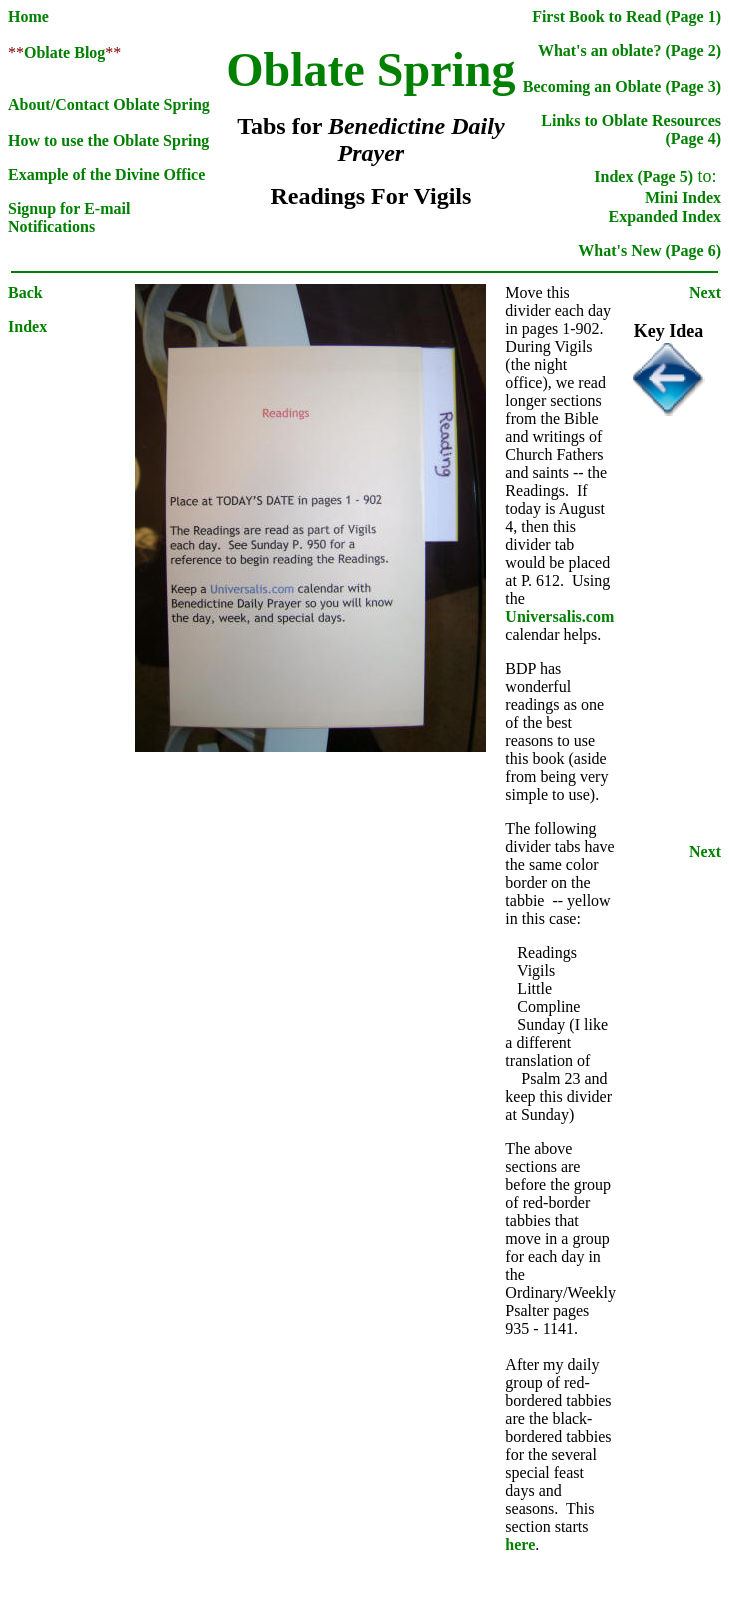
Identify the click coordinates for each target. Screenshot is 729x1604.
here (520, 1544)
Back (25, 292)
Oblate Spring (370, 69)
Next (705, 292)
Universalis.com (559, 616)
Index (27, 326)
